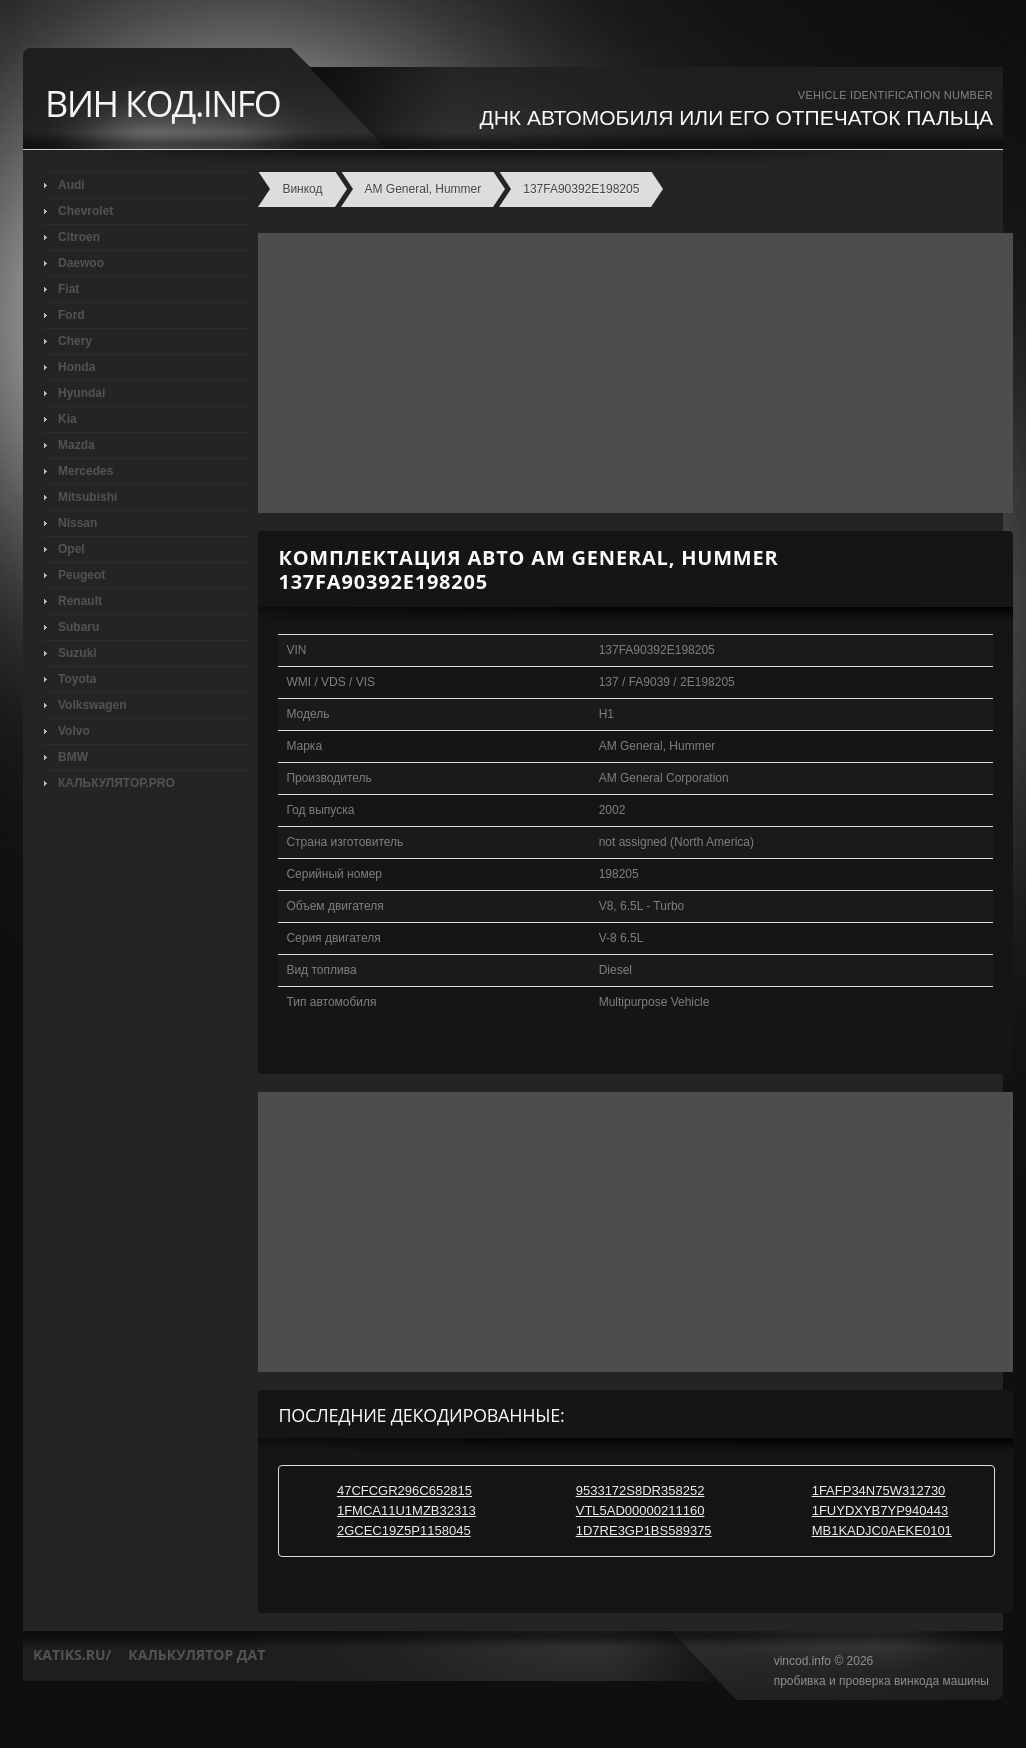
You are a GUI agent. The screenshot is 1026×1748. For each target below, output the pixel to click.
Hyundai (81, 393)
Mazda (76, 445)
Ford (71, 315)
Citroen (79, 237)
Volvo (74, 731)
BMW (73, 757)
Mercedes (85, 471)
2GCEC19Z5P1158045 (404, 1530)
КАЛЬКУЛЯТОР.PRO (116, 783)
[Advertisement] (630, 373)
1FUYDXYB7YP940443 (880, 1510)
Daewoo (81, 263)
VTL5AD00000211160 (640, 1510)
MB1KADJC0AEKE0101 (882, 1530)
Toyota (77, 679)
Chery (75, 341)
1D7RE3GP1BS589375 (644, 1530)
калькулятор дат (196, 1654)
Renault (80, 601)
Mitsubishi (87, 497)
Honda (76, 367)
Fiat (68, 289)
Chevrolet (85, 211)
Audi (71, 185)
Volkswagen (92, 705)
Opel (71, 549)
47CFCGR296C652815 (404, 1490)
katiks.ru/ (72, 1654)
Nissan (77, 523)
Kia (67, 419)
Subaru (78, 627)
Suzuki (77, 653)
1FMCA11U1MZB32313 (406, 1510)
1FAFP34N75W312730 (879, 1490)
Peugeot (81, 575)
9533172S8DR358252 (640, 1490)
